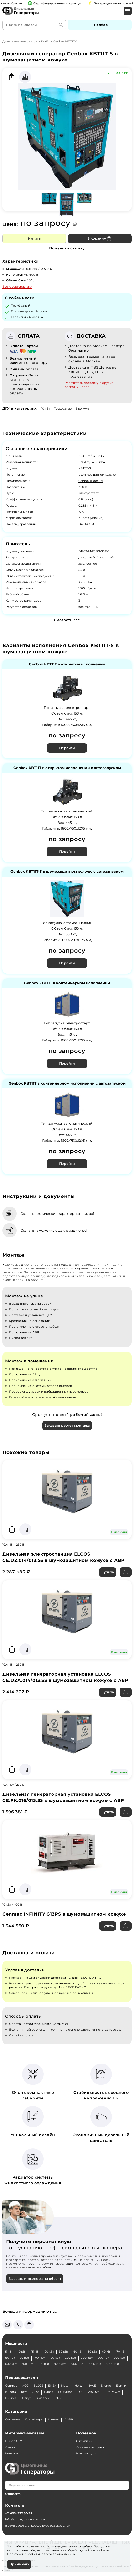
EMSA (52, 2385)
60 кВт (107, 2351)
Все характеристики (17, 286)
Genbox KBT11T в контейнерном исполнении (67, 983)
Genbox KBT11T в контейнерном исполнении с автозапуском (67, 1083)
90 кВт (24, 2357)
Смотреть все (67, 620)
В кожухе (82, 408)
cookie (100, 2550)
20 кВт (49, 2351)
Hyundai (11, 2398)
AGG (25, 2385)
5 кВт (9, 2351)
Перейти (67, 748)
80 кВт (10, 2357)
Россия (41, 311)
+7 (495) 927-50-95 (18, 2513)
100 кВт (39, 2357)
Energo (106, 2385)
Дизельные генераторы (19, 41)
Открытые (12, 2419)
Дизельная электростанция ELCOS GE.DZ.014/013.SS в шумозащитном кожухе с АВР (63, 1557)
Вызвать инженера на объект (34, 2279)
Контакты (12, 2453)
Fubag (48, 2391)
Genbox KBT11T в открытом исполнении (67, 664)
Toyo (24, 2391)
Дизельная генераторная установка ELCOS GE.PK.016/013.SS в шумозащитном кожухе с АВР (63, 1797)
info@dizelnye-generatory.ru (25, 2519)
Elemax (121, 2385)
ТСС (80, 2391)
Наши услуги (86, 2453)
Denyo (27, 2398)
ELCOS (38, 2385)
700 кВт (27, 2364)
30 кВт (63, 2351)
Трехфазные (63, 408)
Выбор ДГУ (13, 2441)
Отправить (13, 2493)
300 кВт (87, 2357)
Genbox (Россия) (90, 480)
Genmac (11, 2385)
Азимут (93, 2391)
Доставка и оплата (90, 2447)
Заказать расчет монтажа (67, 1425)
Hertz (78, 2385)
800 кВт (43, 2364)
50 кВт (92, 2351)
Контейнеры (34, 2419)
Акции (10, 2447)
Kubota (10, 2391)
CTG (58, 2398)
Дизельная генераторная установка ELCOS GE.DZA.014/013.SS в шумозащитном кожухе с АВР (65, 1677)
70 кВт (121, 2351)
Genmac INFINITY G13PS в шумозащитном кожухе (64, 1914)
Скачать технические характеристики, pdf (57, 1214)
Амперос (43, 2398)
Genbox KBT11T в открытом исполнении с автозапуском (67, 768)
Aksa (35, 2391)
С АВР (68, 2419)
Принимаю (19, 2564)
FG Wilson (65, 2391)
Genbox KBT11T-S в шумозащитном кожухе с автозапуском (67, 872)
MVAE (91, 2385)
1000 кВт (76, 2364)
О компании (85, 2441)
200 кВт (70, 2357)
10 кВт (45, 41)
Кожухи (53, 2419)
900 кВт (60, 2364)
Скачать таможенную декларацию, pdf (54, 1230)
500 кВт (119, 2357)
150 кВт (55, 2357)
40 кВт (78, 2351)
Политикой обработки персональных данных (41, 2554)
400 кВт (103, 2357)
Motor (65, 2385)
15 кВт (35, 2351)
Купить (34, 238)
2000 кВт (94, 2364)
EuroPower (112, 2391)
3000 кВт (112, 2364)
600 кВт (11, 2364)
